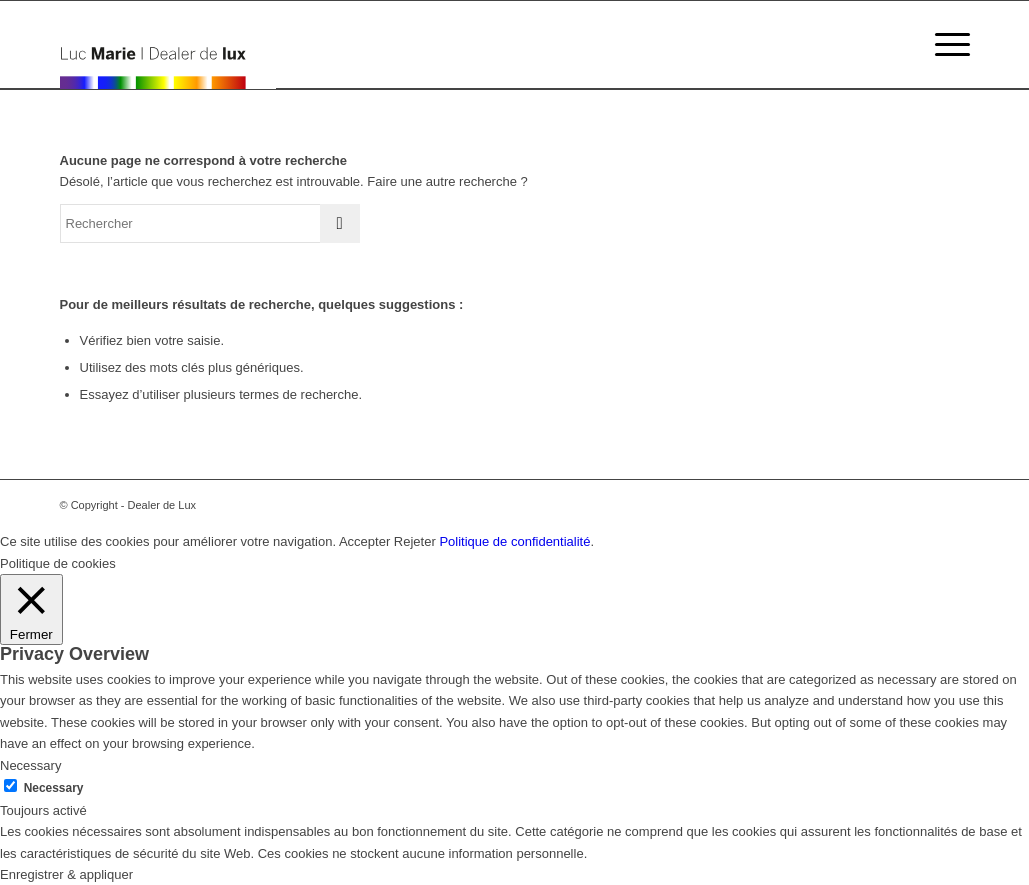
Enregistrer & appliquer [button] (66, 874)
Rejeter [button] (415, 541)
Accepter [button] (364, 541)
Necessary (54, 788)
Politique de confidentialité (514, 541)
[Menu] (946, 45)
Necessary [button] (30, 765)
